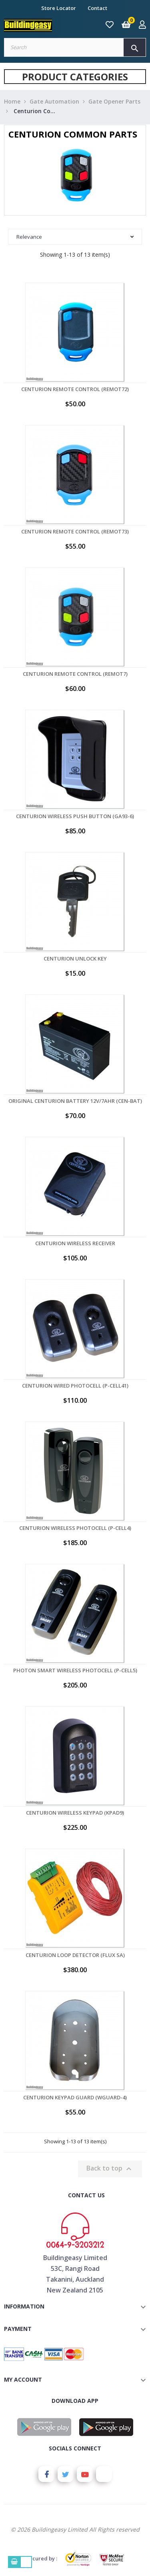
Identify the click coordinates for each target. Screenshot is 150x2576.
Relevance (75, 236)
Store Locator (58, 8)
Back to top (110, 2169)
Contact (97, 8)
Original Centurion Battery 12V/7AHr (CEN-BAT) (75, 1101)
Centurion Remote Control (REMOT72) (75, 389)
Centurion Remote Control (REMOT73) (75, 531)
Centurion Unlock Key (75, 958)
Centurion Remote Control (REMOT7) (75, 674)
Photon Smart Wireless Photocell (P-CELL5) (75, 1670)
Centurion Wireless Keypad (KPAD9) (75, 1812)
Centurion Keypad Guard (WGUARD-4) (75, 2097)
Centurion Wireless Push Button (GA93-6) (75, 816)
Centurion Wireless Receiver (75, 1243)
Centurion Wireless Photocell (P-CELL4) (75, 1528)
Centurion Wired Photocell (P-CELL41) (75, 1385)
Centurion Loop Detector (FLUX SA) (75, 1955)
